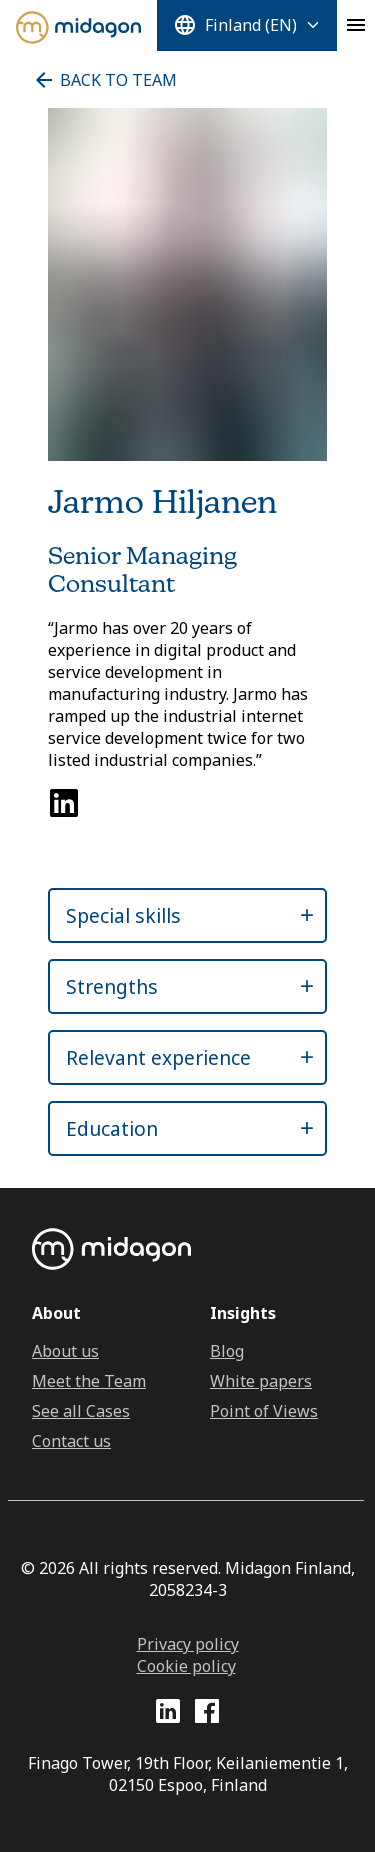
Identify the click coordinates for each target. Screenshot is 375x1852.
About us (65, 1351)
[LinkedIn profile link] (168, 1714)
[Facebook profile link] (207, 1714)
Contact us (71, 1441)
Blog (227, 1351)
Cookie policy (186, 1666)
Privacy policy (188, 1644)
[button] (169, 915)
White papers (261, 1381)
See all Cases (81, 1411)
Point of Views (264, 1411)
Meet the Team (89, 1381)
